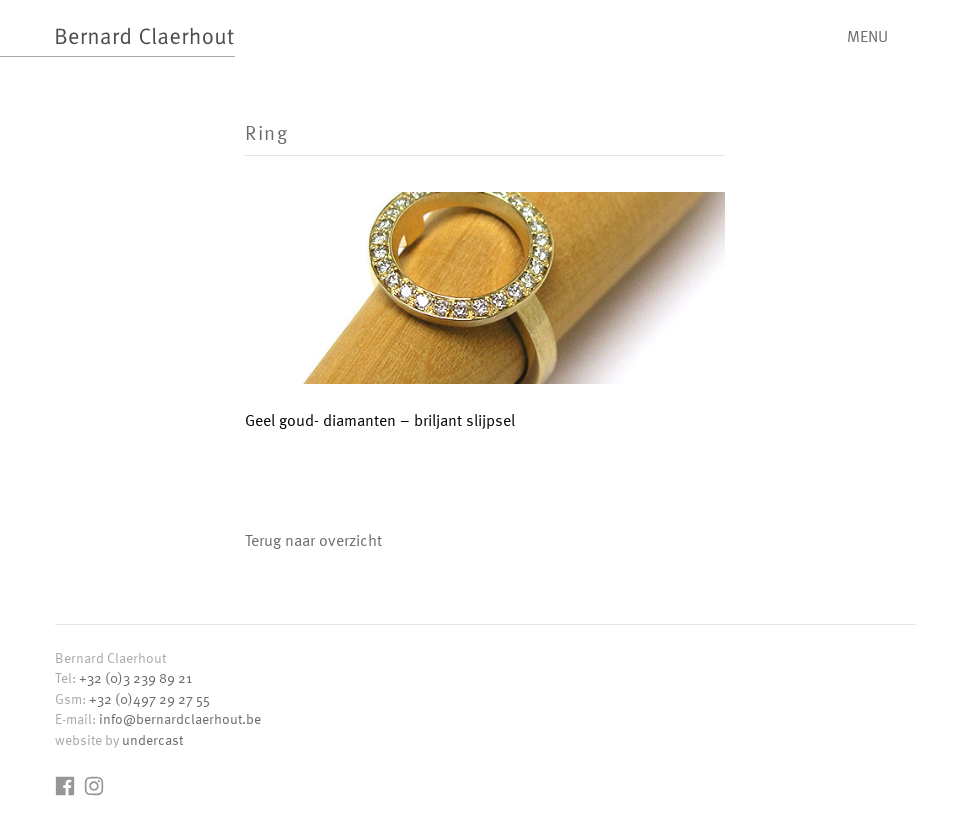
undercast (152, 739)
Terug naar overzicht (313, 540)
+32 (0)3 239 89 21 (135, 677)
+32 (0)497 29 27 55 (149, 698)
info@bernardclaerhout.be (180, 718)
